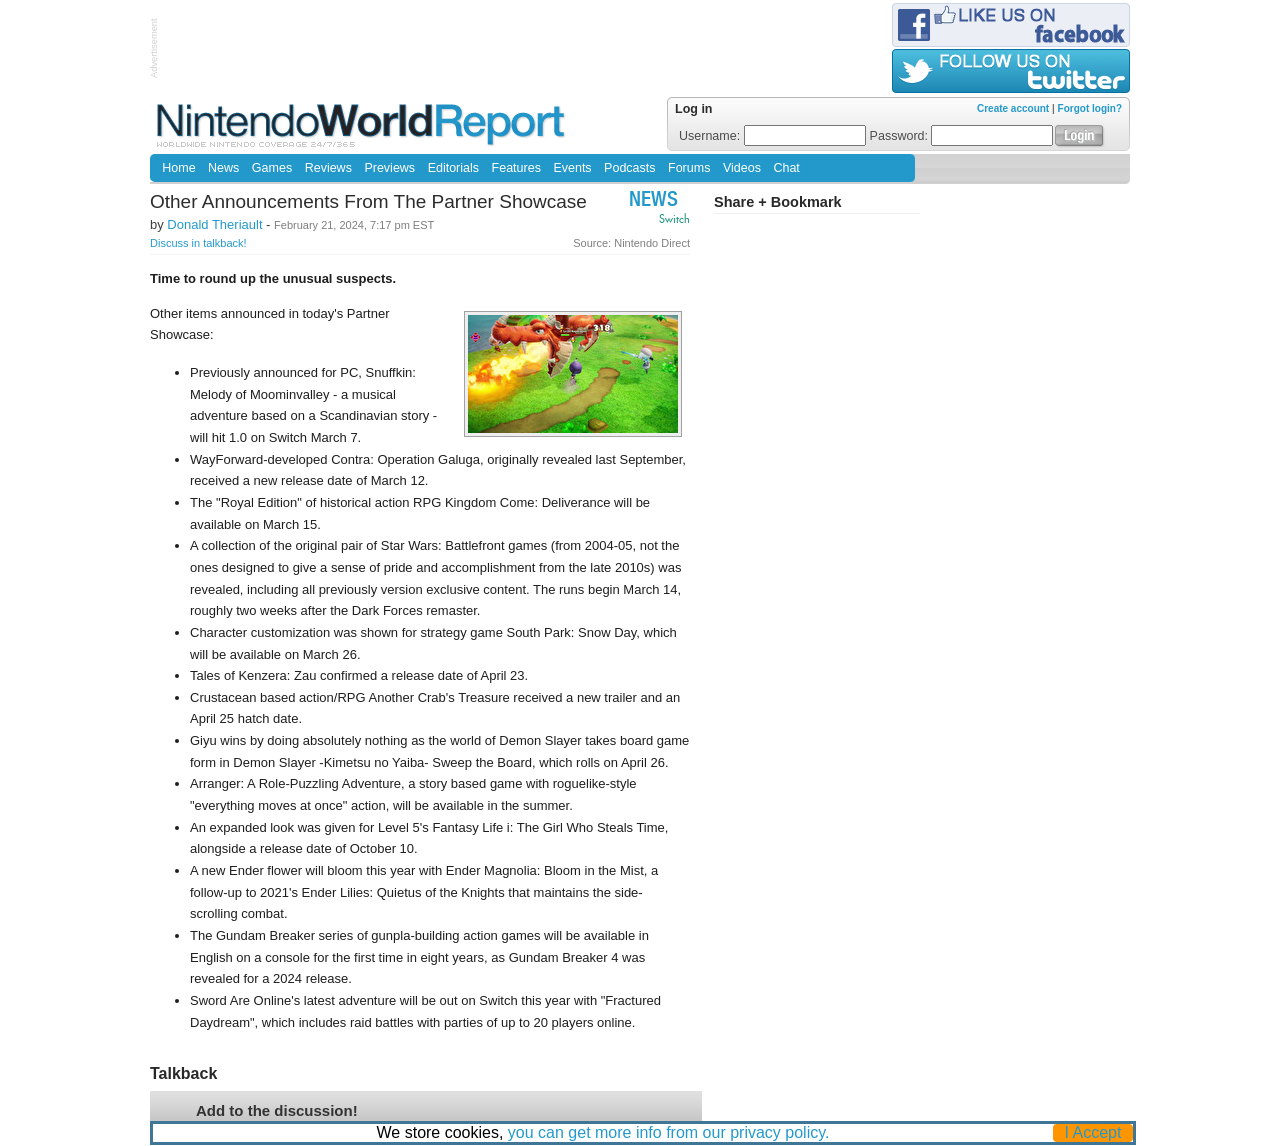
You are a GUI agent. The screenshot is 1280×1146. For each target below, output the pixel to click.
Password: (962, 136)
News (223, 168)
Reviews (328, 168)
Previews (389, 168)
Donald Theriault (214, 224)
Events (572, 168)
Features (516, 168)
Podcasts (629, 168)
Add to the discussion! (277, 1110)
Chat (786, 168)
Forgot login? (1090, 108)
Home (178, 168)
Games (272, 168)
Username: (772, 136)
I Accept (1093, 1132)
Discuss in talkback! (198, 243)
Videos (742, 168)
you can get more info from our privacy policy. (669, 1132)
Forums (689, 168)
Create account (1013, 108)
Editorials (453, 168)
